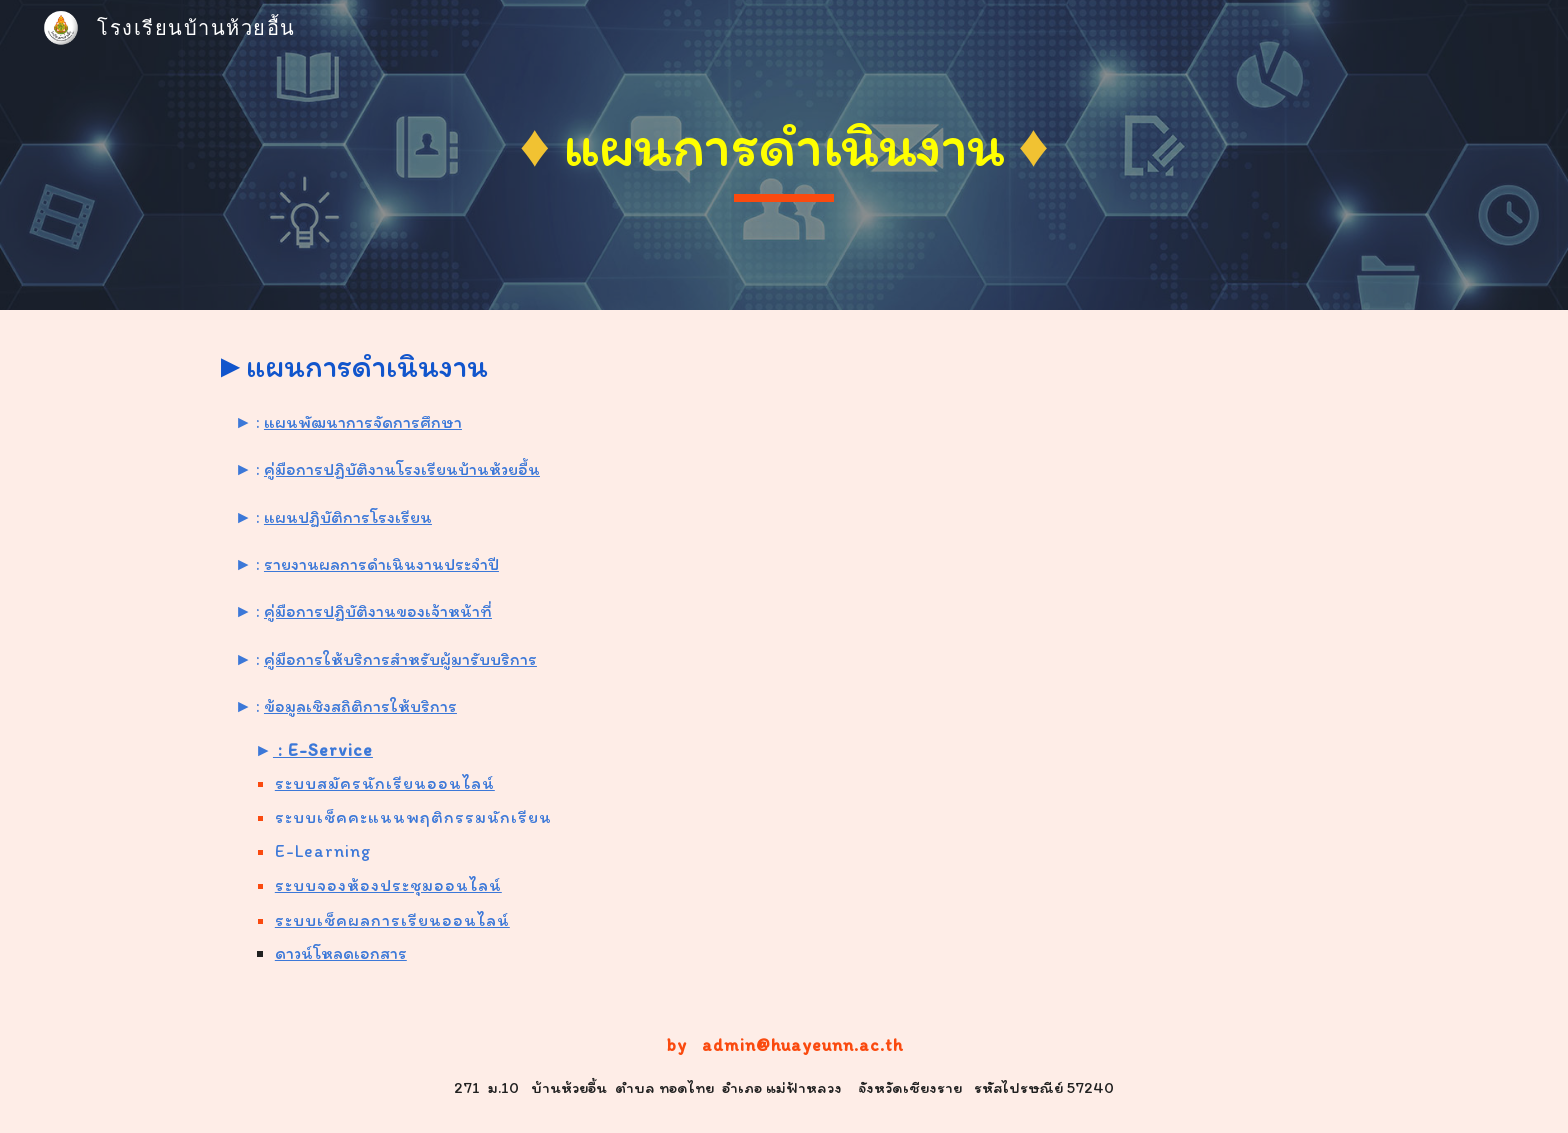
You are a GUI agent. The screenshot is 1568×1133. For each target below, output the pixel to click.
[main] (784, 155)
